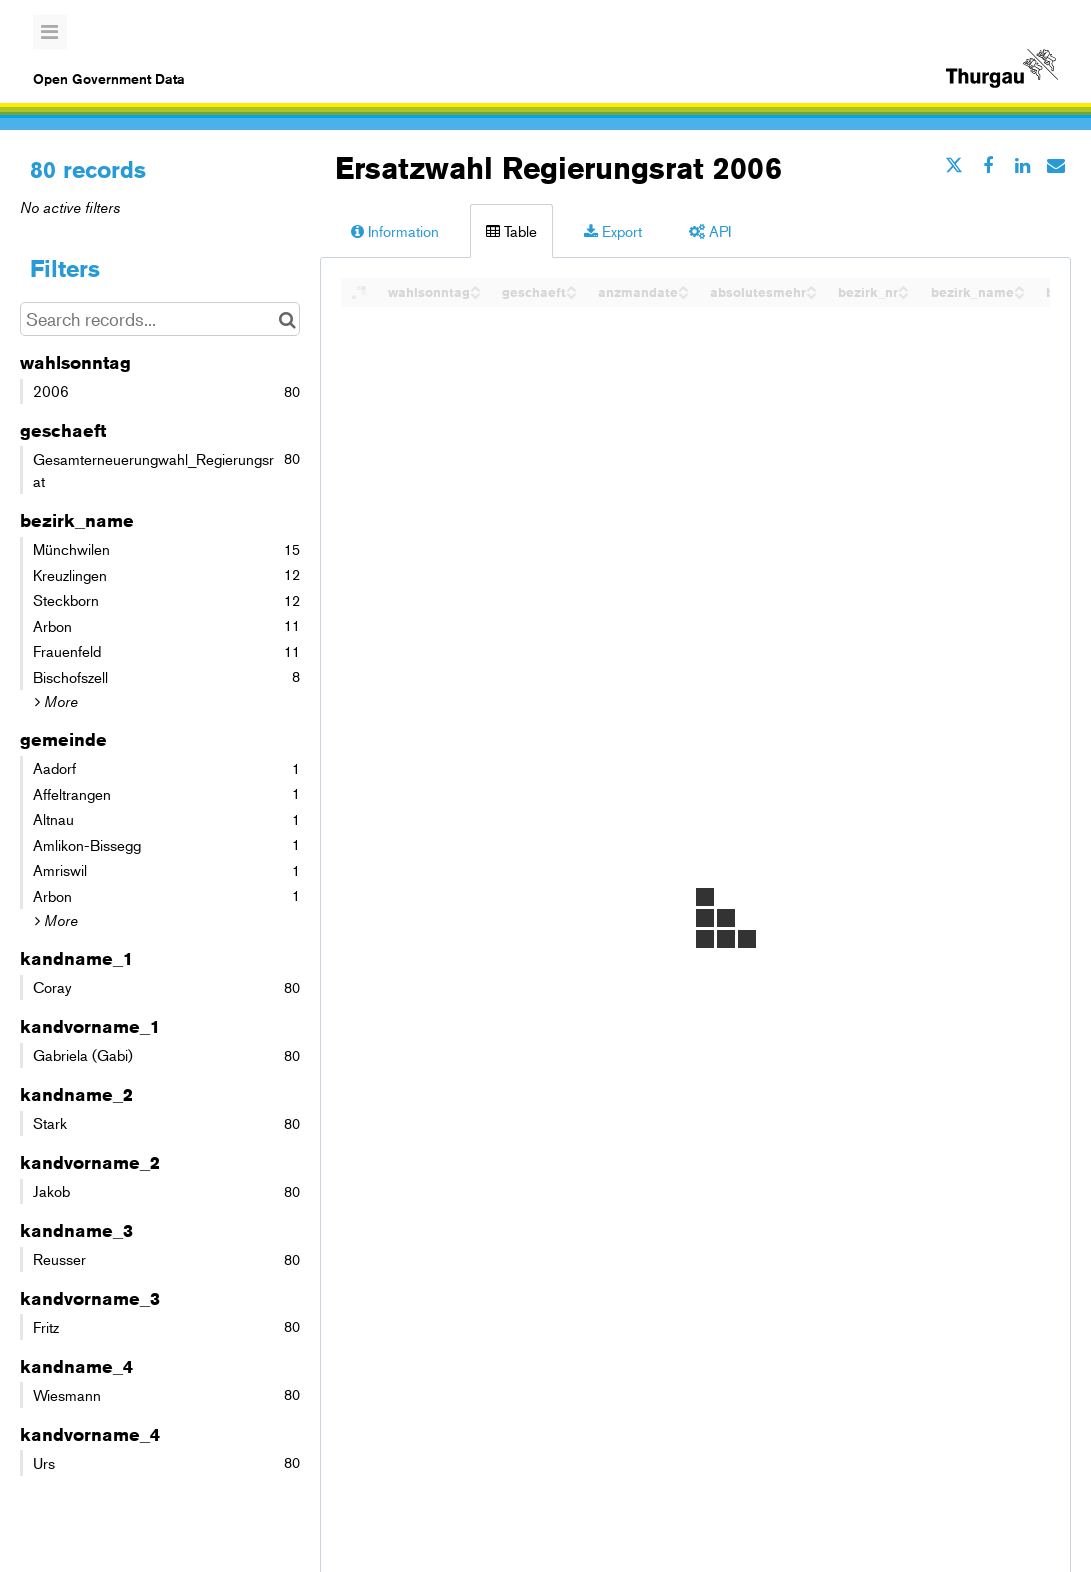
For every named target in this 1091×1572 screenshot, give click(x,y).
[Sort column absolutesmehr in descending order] (811, 293)
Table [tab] (511, 230)
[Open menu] (50, 32)
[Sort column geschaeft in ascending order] (571, 286)
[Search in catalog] (287, 319)
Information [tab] (395, 230)
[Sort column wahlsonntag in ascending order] (475, 286)
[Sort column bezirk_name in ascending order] (1019, 286)
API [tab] (710, 230)
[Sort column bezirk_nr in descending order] (903, 293)
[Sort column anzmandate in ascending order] (683, 286)
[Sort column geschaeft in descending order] (571, 293)
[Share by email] (1056, 165)
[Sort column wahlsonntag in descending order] (475, 293)
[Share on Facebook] (988, 165)
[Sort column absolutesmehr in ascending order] (811, 286)
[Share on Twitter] (954, 165)
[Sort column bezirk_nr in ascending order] (903, 286)
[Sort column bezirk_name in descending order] (1019, 293)
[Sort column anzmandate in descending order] (683, 293)
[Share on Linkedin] (1022, 165)
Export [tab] (613, 230)
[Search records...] (160, 319)
